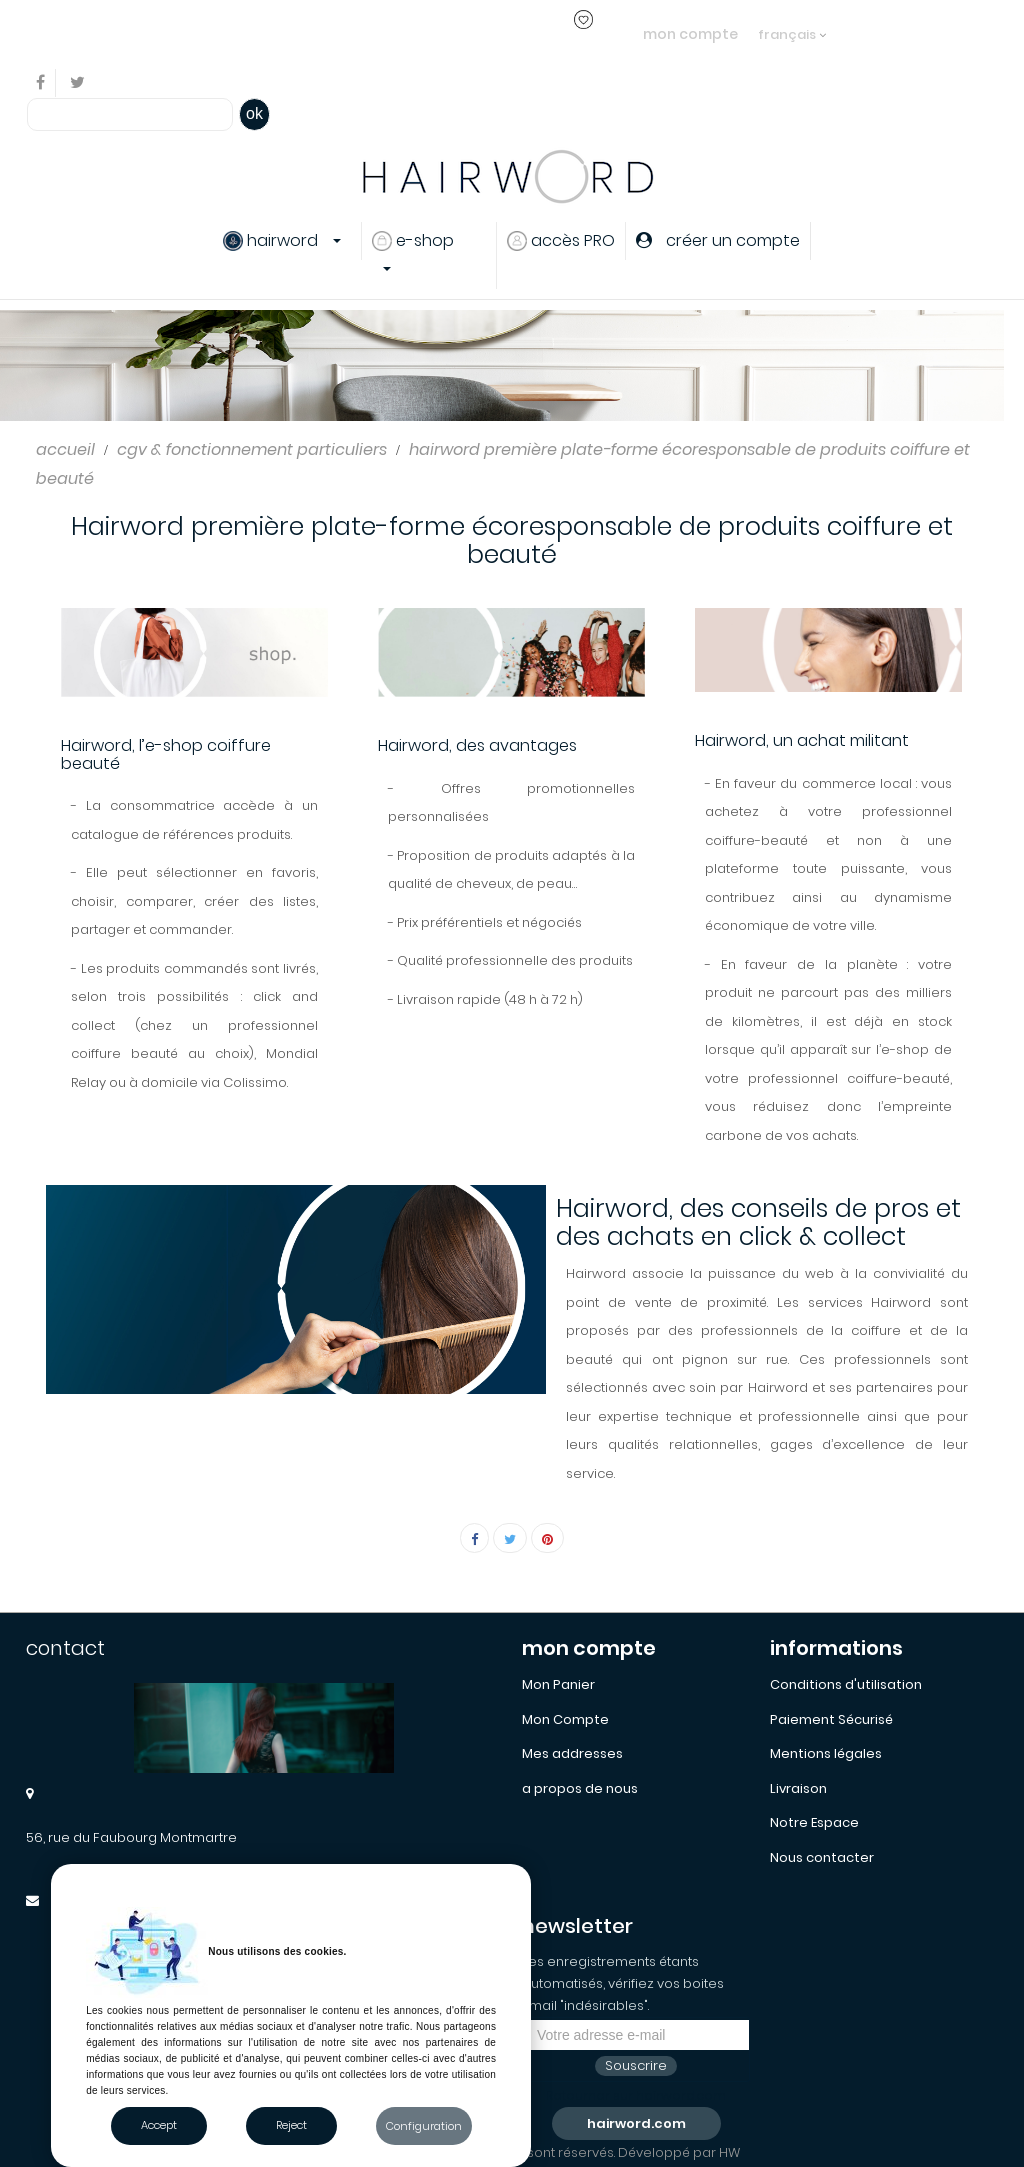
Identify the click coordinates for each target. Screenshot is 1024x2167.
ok (254, 113)
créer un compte (478, 33)
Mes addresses (572, 1753)
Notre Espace (814, 1822)
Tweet (510, 1538)
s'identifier (367, 33)
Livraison (798, 1788)
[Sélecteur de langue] (792, 25)
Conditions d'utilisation (846, 1684)
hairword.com (636, 2123)
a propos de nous (580, 1788)
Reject (291, 2125)
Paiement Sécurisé (831, 1719)
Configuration (424, 2126)
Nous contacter (822, 1857)
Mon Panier (558, 1684)
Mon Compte (565, 1719)
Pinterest (547, 1538)
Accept (159, 2125)
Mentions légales (826, 1753)
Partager (474, 1538)
